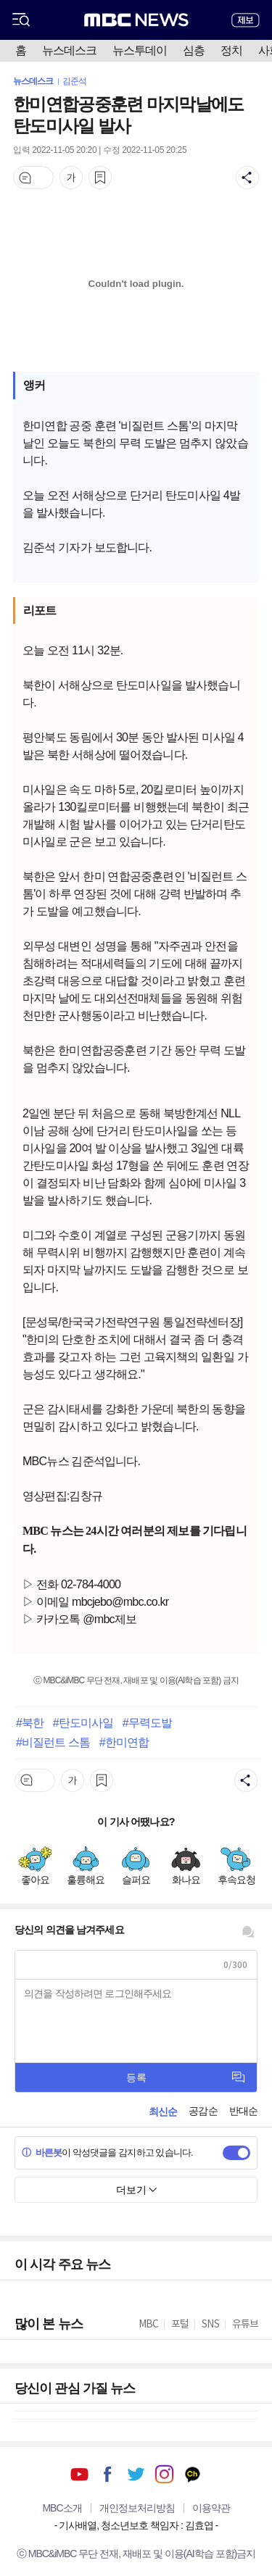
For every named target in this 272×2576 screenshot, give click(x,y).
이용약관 (211, 2508)
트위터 (136, 2474)
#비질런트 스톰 (53, 1741)
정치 (231, 50)
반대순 (243, 2111)
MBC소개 (61, 2508)
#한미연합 (124, 1741)
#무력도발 (147, 1722)
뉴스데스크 (69, 50)
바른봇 (42, 2152)
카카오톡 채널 (192, 2474)
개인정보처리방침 (137, 2508)
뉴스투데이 (139, 50)
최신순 (163, 2111)
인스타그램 (164, 2474)
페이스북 (108, 2474)
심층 (194, 50)
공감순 (203, 2111)
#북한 (30, 1722)
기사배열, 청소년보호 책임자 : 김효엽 (136, 2525)
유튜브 (79, 2474)
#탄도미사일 (83, 1722)
